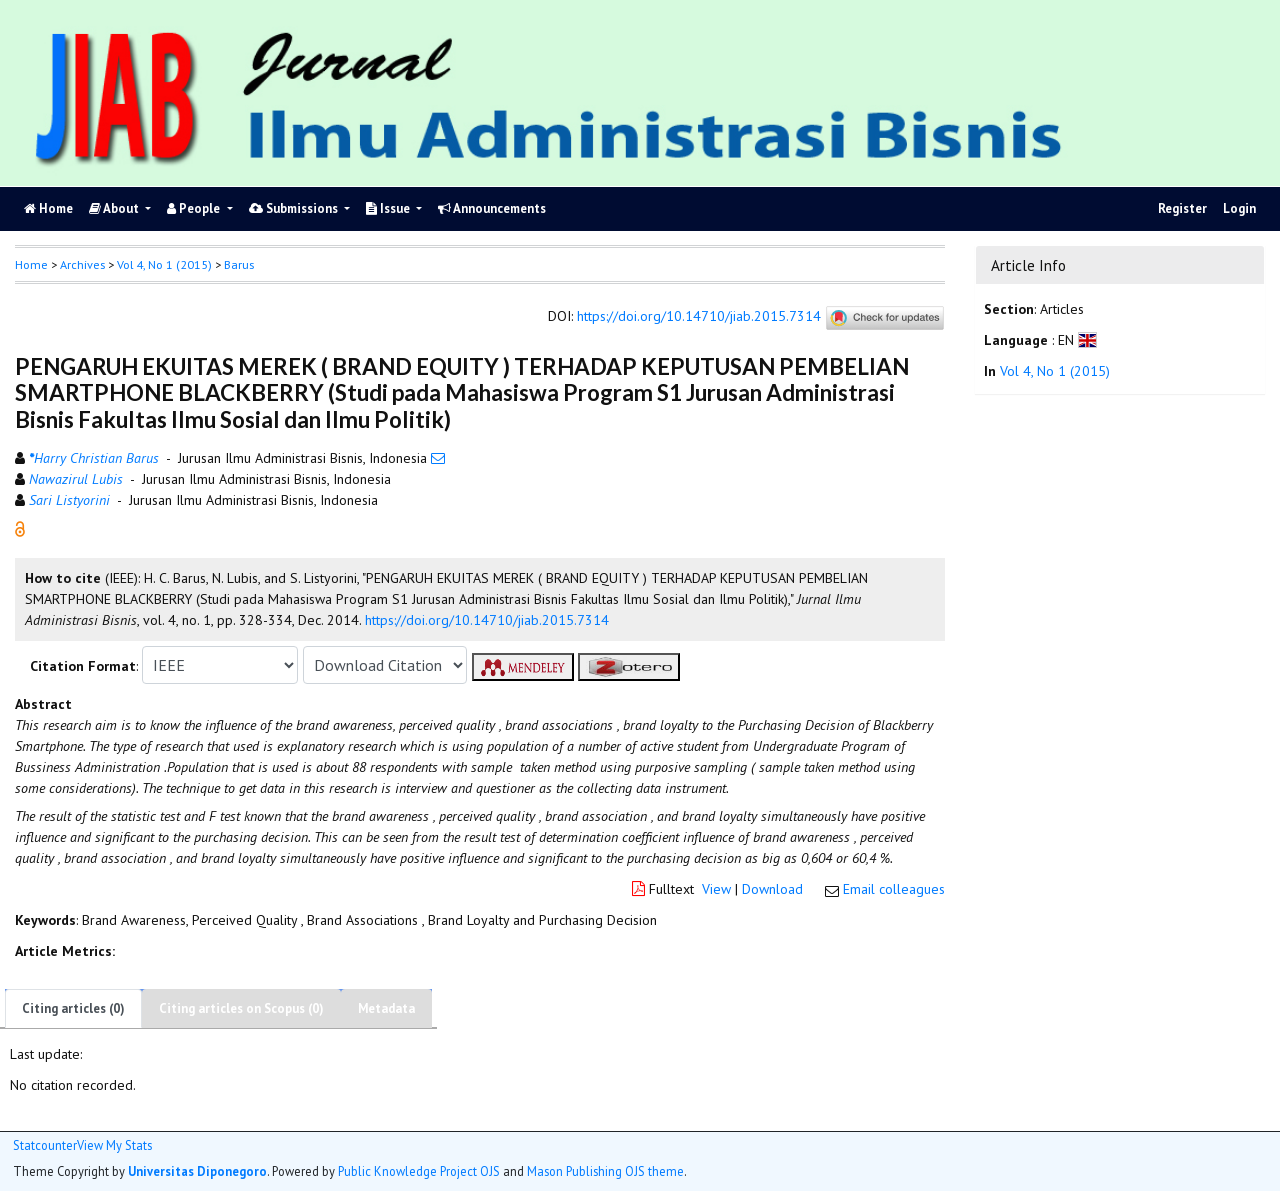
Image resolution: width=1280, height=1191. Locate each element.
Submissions (295, 208)
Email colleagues (894, 889)
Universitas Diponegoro (197, 1171)
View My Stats (114, 1145)
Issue (389, 208)
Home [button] (31, 264)
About (115, 208)
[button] (20, 528)
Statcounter (45, 1145)
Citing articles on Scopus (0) (241, 1008)
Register (1182, 208)
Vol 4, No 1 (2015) (164, 264)
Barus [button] (239, 264)
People (195, 208)
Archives (82, 264)
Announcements (492, 208)
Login (1239, 208)
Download (772, 889)
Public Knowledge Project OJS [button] (419, 1171)
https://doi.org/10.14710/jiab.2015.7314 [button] (487, 620)
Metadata (386, 1008)
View (716, 889)
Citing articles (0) (73, 1008)
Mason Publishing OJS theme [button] (605, 1171)
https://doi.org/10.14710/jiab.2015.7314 (699, 317)
